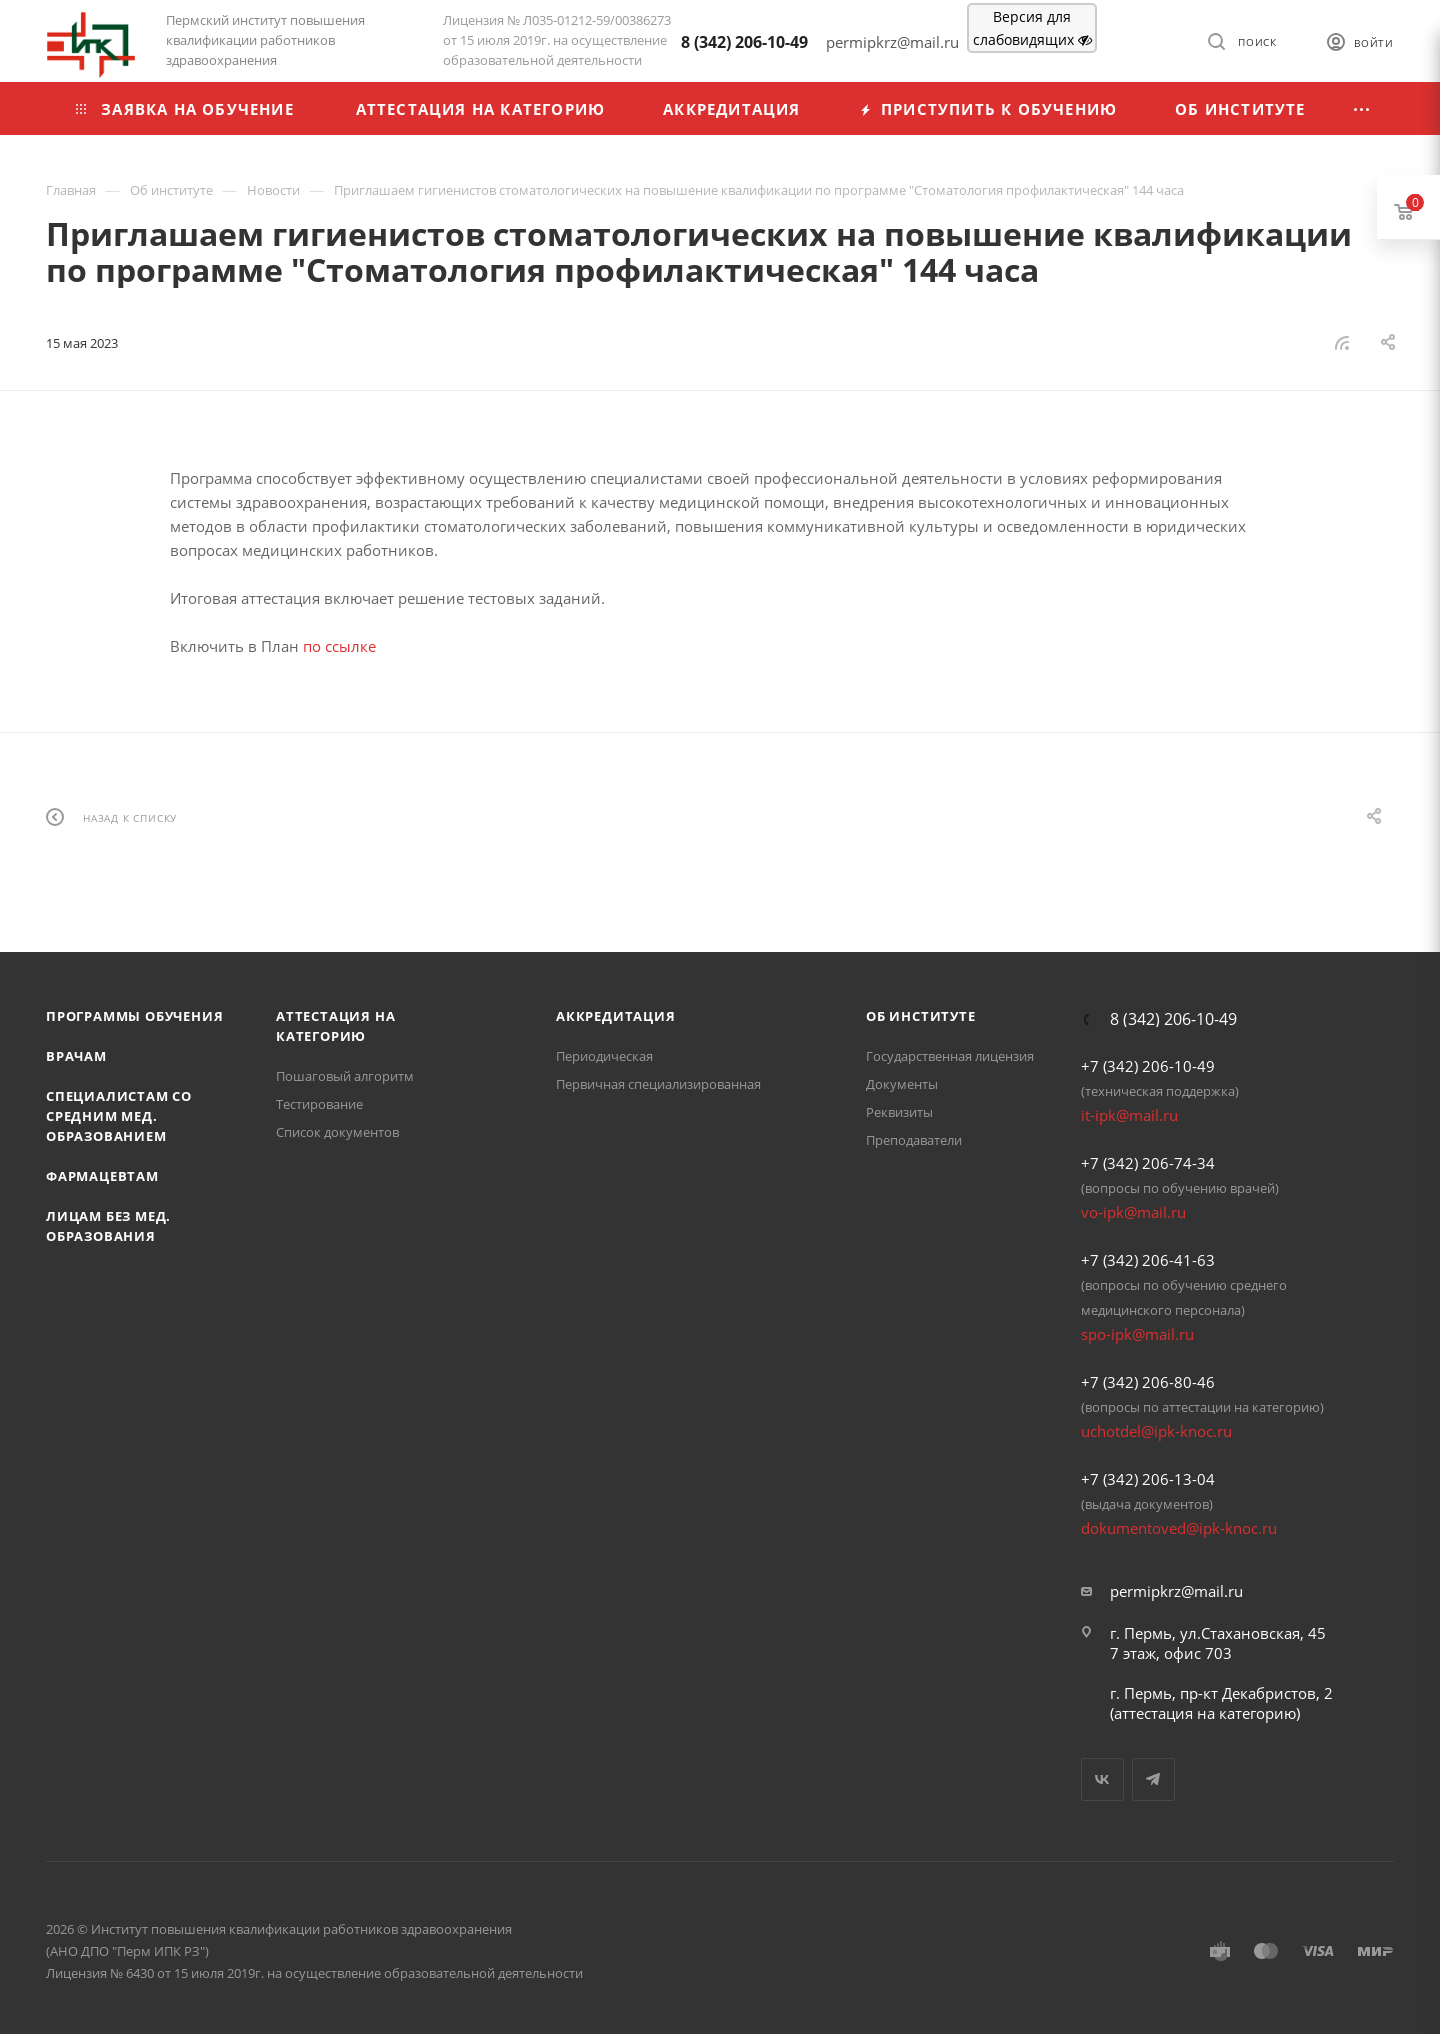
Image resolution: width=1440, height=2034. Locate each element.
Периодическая (604, 1056)
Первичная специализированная (658, 1084)
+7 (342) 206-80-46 (1148, 1382)
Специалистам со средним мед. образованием (119, 1116)
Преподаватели (914, 1140)
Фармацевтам (102, 1176)
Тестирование (319, 1104)
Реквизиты (899, 1112)
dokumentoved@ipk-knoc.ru (1179, 1528)
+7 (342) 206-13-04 (1148, 1479)
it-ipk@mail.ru (1129, 1115)
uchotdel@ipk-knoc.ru (1156, 1431)
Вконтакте (1102, 1779)
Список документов (337, 1132)
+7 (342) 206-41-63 (1148, 1260)
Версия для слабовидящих (1032, 28)
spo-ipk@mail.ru (1137, 1334)
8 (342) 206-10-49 (744, 42)
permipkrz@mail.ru (1176, 1591)
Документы (902, 1084)
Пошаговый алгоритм (345, 1076)
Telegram (1153, 1779)
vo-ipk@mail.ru (1133, 1212)
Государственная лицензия (950, 1056)
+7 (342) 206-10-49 (1148, 1066)
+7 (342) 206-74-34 (1148, 1163)
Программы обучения (134, 1016)
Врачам (76, 1056)
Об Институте (921, 1016)
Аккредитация (616, 1016)
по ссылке (339, 646)
